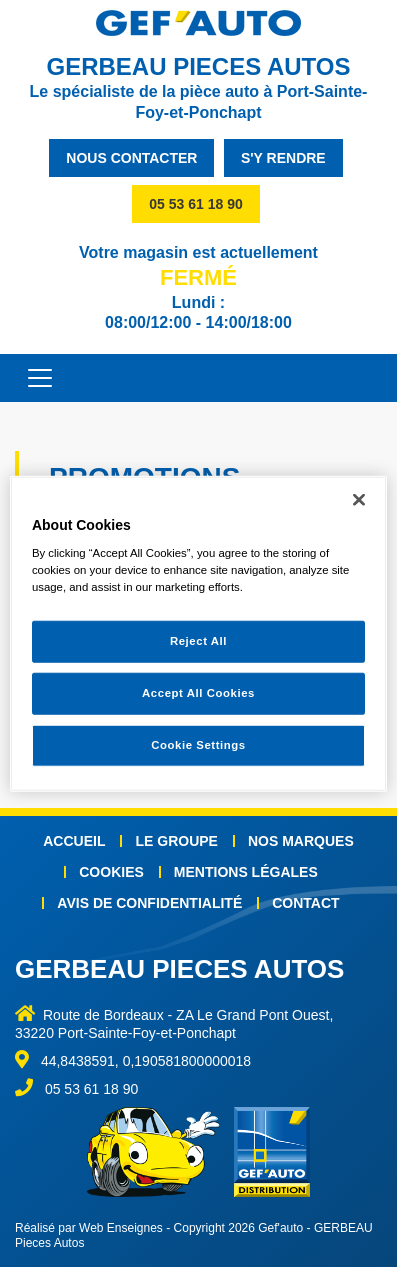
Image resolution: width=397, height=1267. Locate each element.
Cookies (111, 872)
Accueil (74, 841)
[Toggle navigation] (30, 378)
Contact (305, 903)
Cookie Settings (198, 745)
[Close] (359, 499)
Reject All (198, 641)
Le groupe (176, 841)
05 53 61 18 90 (195, 204)
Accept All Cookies (198, 693)
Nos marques (301, 841)
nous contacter (131, 158)
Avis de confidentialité (149, 903)
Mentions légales (246, 872)
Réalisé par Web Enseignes (89, 1228)
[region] (198, 633)
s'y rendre (283, 158)
